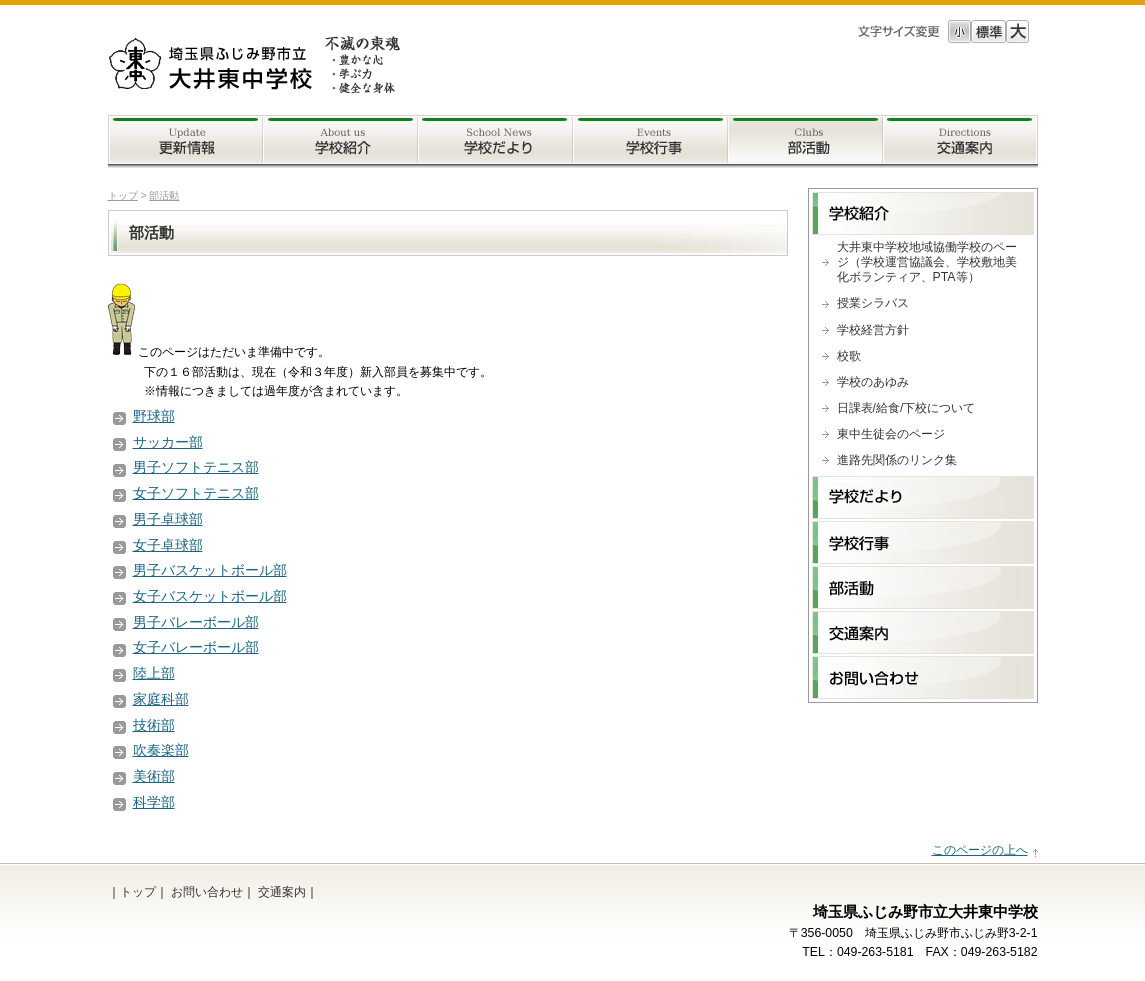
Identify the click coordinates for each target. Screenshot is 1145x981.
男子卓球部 (168, 519)
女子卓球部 (168, 545)
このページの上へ (980, 850)
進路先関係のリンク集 (897, 460)
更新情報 (185, 141)
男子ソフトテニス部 (196, 467)
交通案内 (960, 141)
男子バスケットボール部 (210, 570)
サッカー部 (168, 442)
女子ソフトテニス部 (196, 493)
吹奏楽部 (161, 750)
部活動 (805, 141)
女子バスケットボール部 (210, 596)
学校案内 (340, 141)
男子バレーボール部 (196, 622)
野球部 (154, 416)
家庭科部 (161, 699)
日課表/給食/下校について (906, 408)
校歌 (849, 356)
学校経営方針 (873, 330)
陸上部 (154, 673)
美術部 (154, 776)
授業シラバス (873, 303)
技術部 (154, 725)
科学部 (154, 802)
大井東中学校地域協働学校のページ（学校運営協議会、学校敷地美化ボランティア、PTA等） (927, 262)
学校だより (495, 141)
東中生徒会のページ (891, 434)
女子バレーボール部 (196, 647)
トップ (123, 195)
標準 (988, 31)
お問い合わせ (207, 892)
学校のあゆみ (873, 382)
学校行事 (650, 141)
